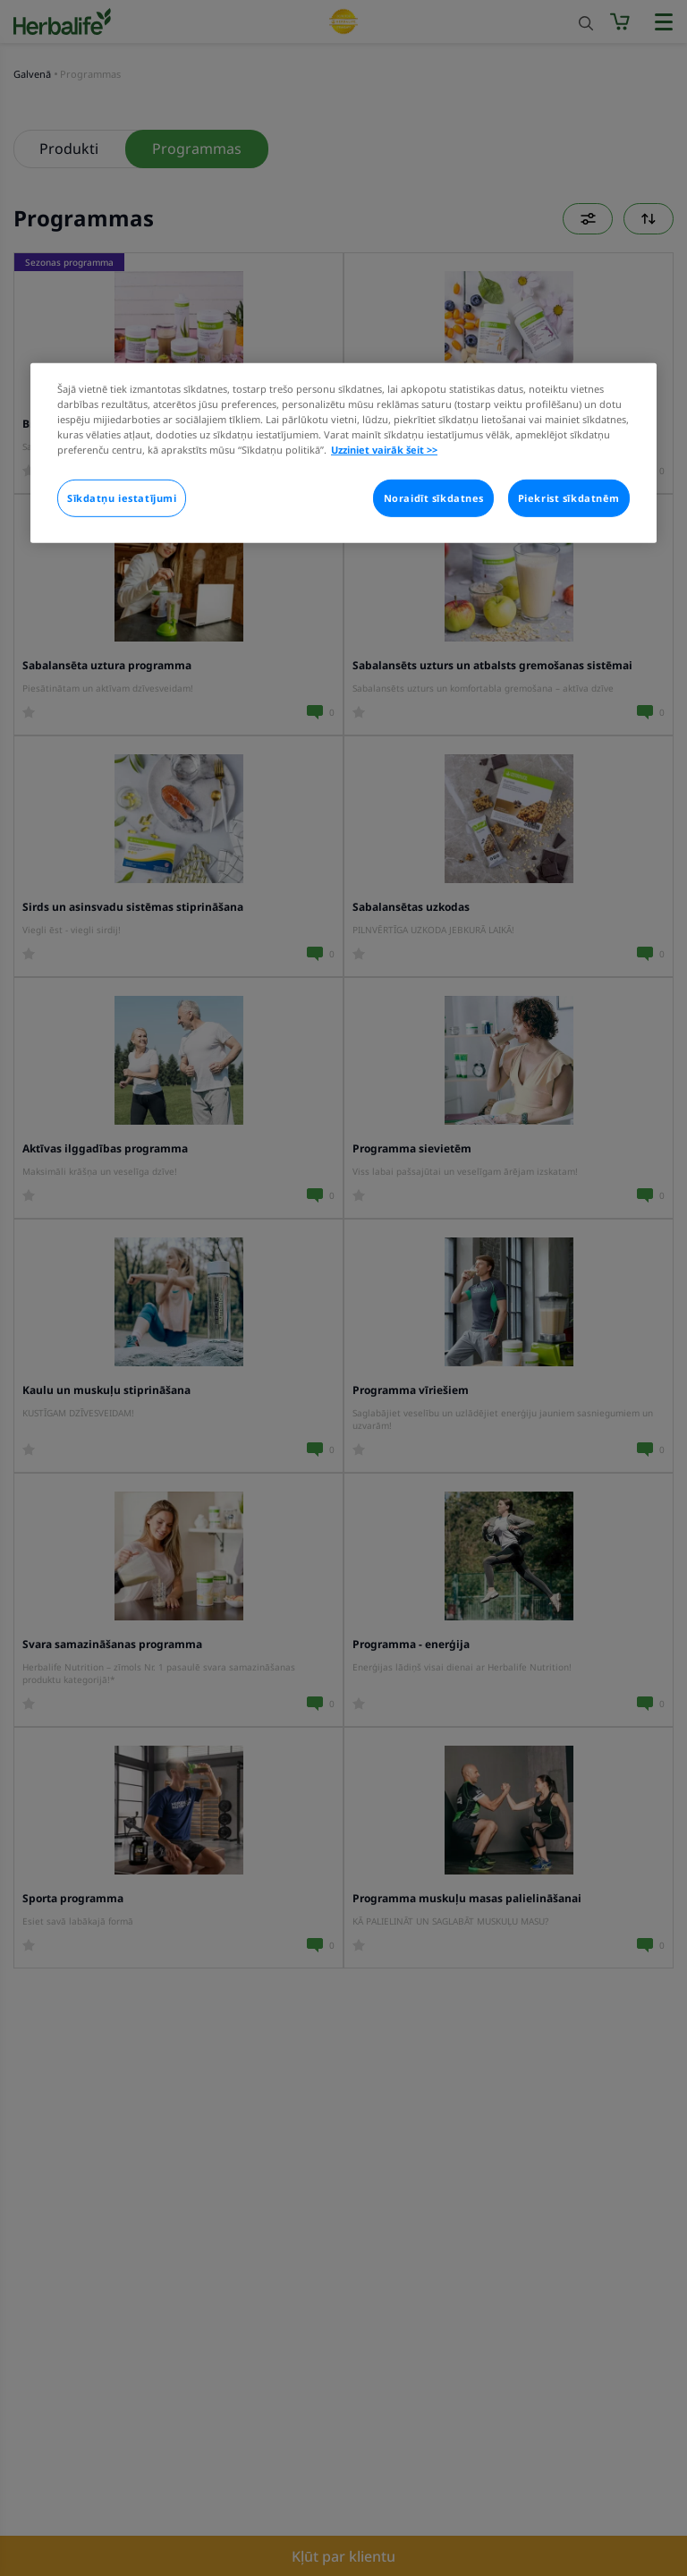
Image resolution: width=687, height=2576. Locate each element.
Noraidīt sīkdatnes (434, 498)
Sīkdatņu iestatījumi (121, 498)
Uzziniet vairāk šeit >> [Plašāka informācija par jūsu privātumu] (384, 449)
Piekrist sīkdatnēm (569, 498)
